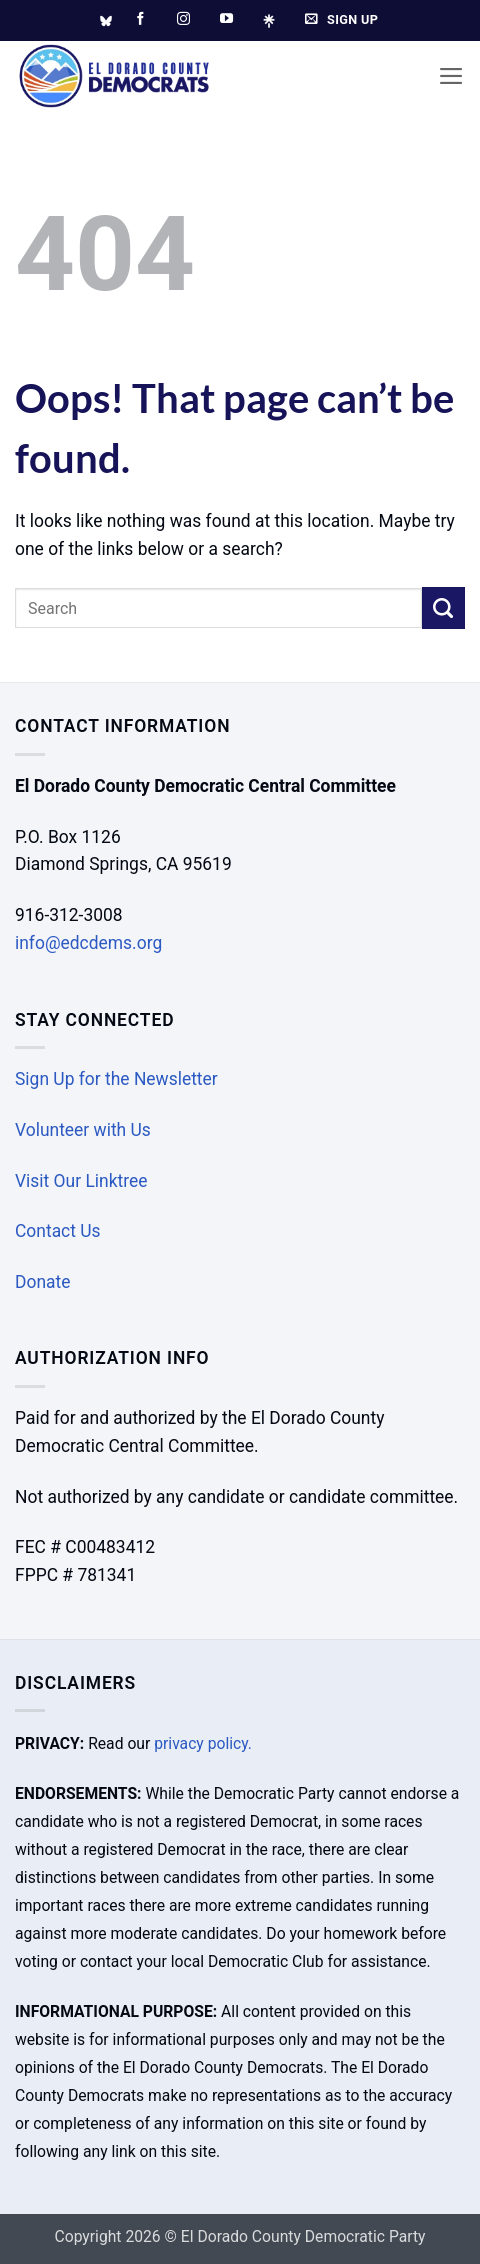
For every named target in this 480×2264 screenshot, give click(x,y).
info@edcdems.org (88, 943)
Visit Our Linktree (81, 1181)
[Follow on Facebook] (140, 19)
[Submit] (443, 608)
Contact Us (58, 1231)
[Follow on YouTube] (226, 19)
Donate (42, 1282)
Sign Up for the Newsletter (116, 1079)
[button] (451, 76)
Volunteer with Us (83, 1130)
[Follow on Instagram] (183, 19)
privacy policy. (203, 1743)
